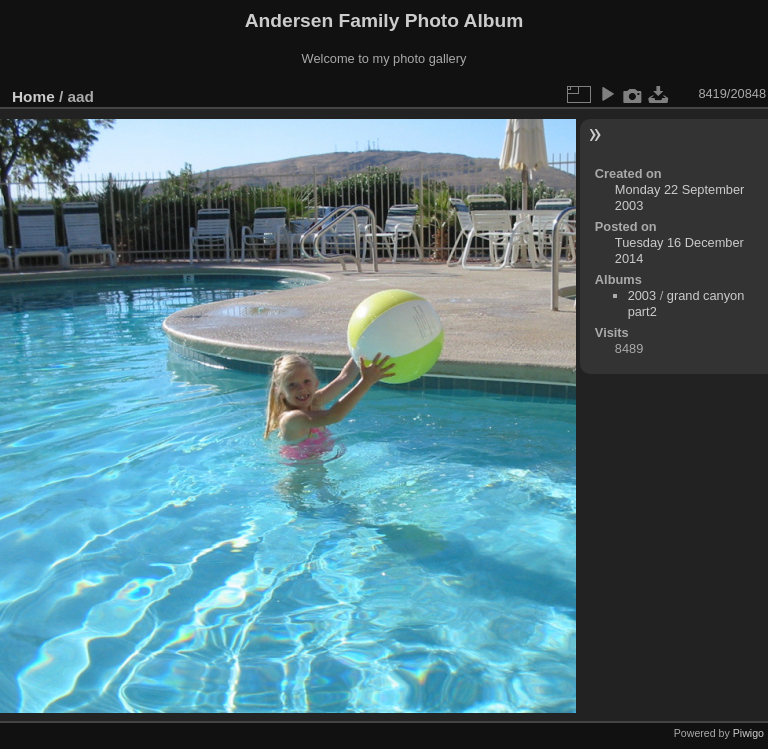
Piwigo (748, 733)
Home (33, 96)
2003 (642, 295)
